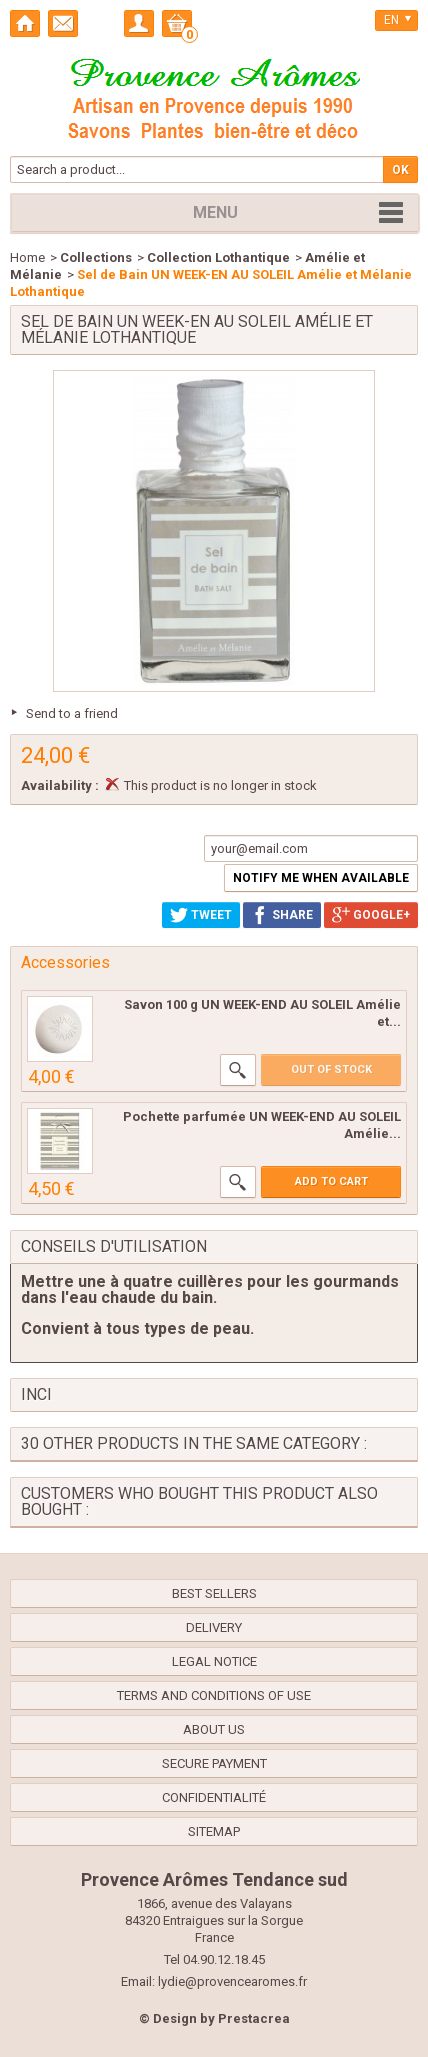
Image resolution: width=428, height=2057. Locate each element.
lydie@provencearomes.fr (232, 1981)
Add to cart (331, 1181)
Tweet (201, 915)
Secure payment (214, 1763)
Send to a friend (72, 713)
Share (282, 915)
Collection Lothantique (218, 257)
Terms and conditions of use (214, 1695)
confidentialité (214, 1797)
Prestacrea (254, 2018)
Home (27, 257)
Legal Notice (214, 1661)
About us (214, 1729)
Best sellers (214, 1593)
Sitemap (214, 1831)
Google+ (371, 915)
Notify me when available (321, 878)
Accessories (65, 962)
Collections (96, 257)
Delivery (214, 1627)
